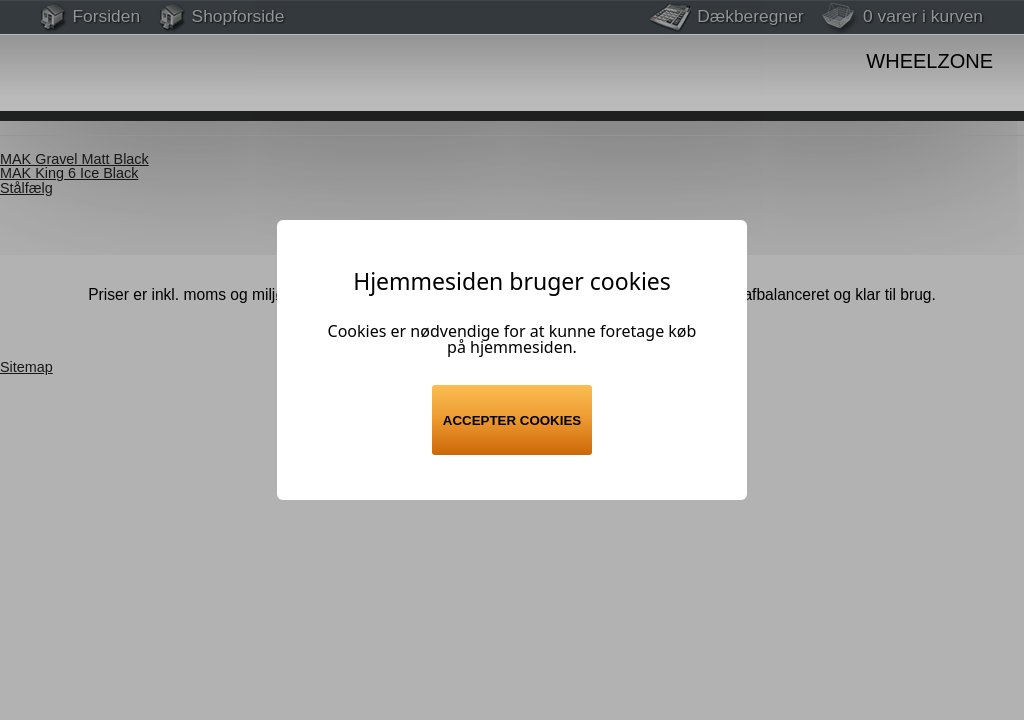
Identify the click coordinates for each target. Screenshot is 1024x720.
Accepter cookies (512, 420)
